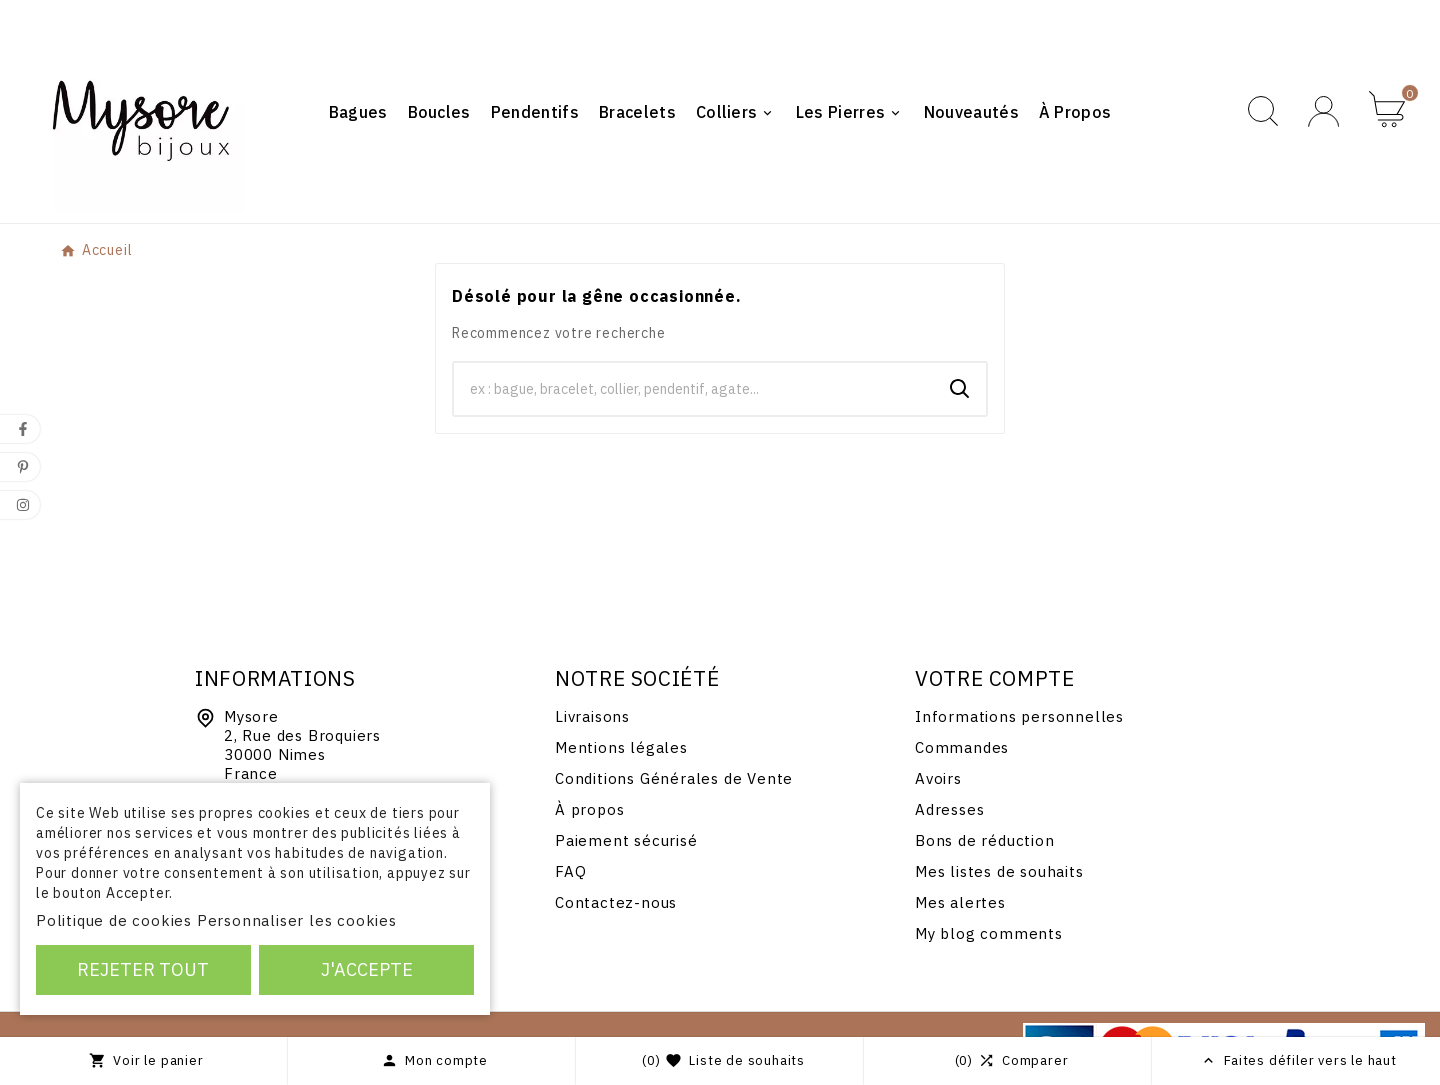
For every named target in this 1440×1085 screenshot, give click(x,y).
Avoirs (938, 778)
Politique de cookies (114, 920)
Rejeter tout (143, 969)
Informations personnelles (1019, 716)
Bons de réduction (985, 840)
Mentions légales (621, 747)
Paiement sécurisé (626, 840)
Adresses (949, 809)
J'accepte (367, 969)
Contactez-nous (616, 902)
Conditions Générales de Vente (674, 778)
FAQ (570, 871)
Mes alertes (960, 902)
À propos (589, 809)
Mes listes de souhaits (999, 871)
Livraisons (592, 716)
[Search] (960, 389)
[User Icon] (1323, 111)
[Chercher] (694, 389)
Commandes (962, 747)
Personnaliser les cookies (297, 920)
